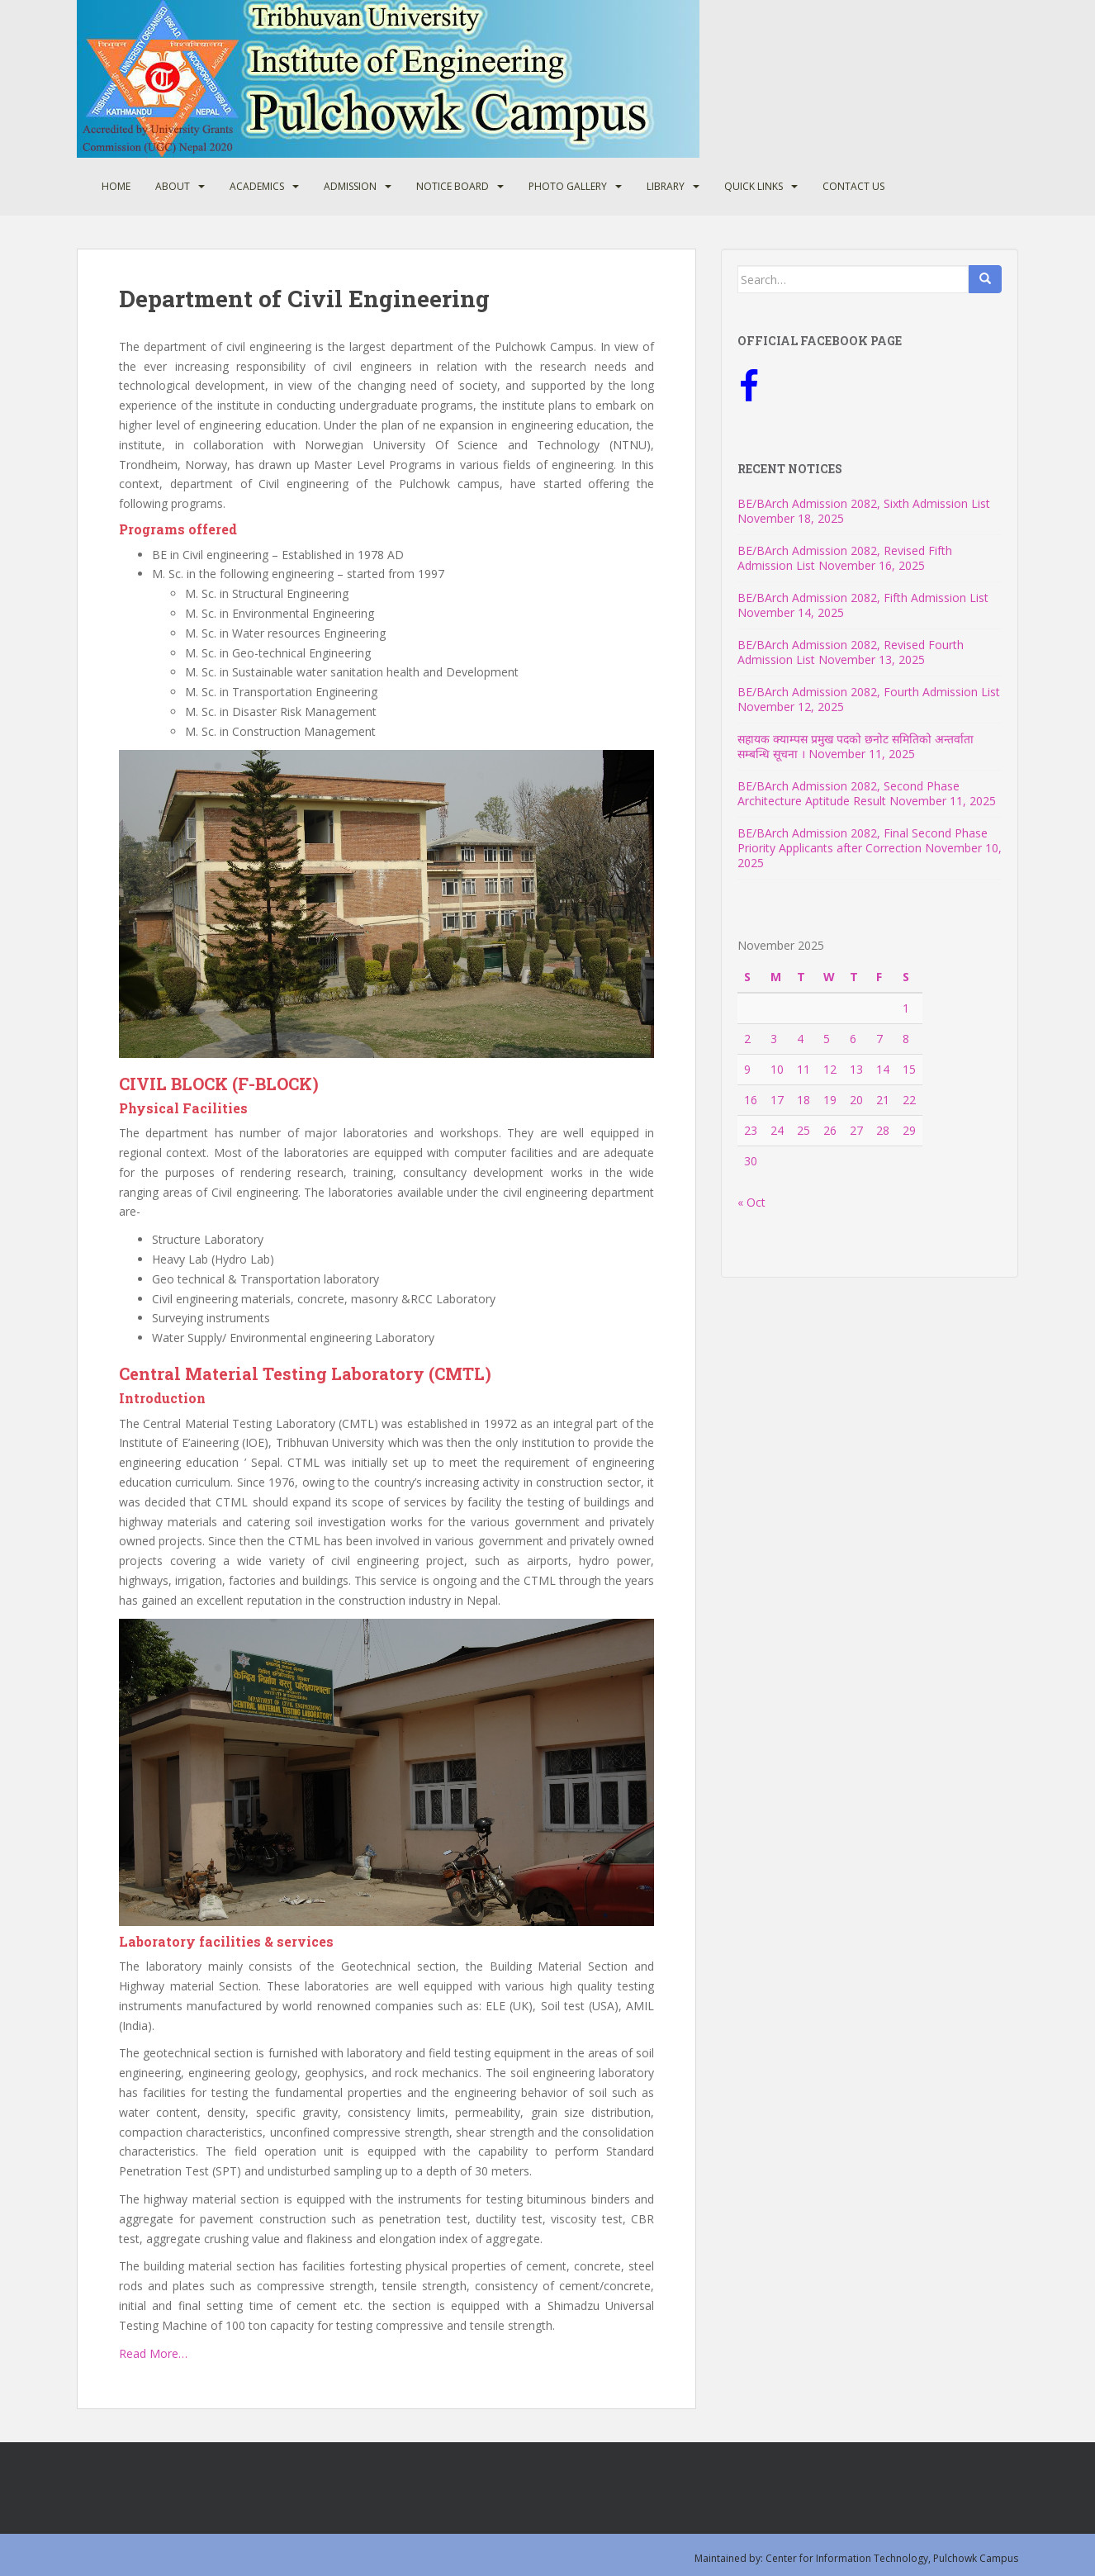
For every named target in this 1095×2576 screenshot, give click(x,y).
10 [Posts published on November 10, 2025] (777, 1069)
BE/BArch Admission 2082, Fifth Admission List (862, 597)
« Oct (751, 1202)
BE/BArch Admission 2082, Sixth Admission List (863, 503)
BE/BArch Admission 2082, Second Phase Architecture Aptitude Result (848, 793)
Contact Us (853, 186)
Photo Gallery (568, 186)
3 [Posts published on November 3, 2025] (773, 1038)
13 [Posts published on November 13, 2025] (856, 1069)
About (172, 186)
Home (116, 186)
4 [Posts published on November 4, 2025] (800, 1038)
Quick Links (753, 186)
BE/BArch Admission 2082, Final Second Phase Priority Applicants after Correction (862, 840)
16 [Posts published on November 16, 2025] (750, 1100)
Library (666, 186)
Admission (350, 186)
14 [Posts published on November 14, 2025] (882, 1069)
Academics (257, 186)
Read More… (153, 2353)
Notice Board (452, 186)
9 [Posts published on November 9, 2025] (747, 1069)
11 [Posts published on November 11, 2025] (803, 1069)
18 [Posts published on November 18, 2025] (803, 1100)
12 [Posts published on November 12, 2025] (830, 1069)
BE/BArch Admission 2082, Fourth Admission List (868, 692)
